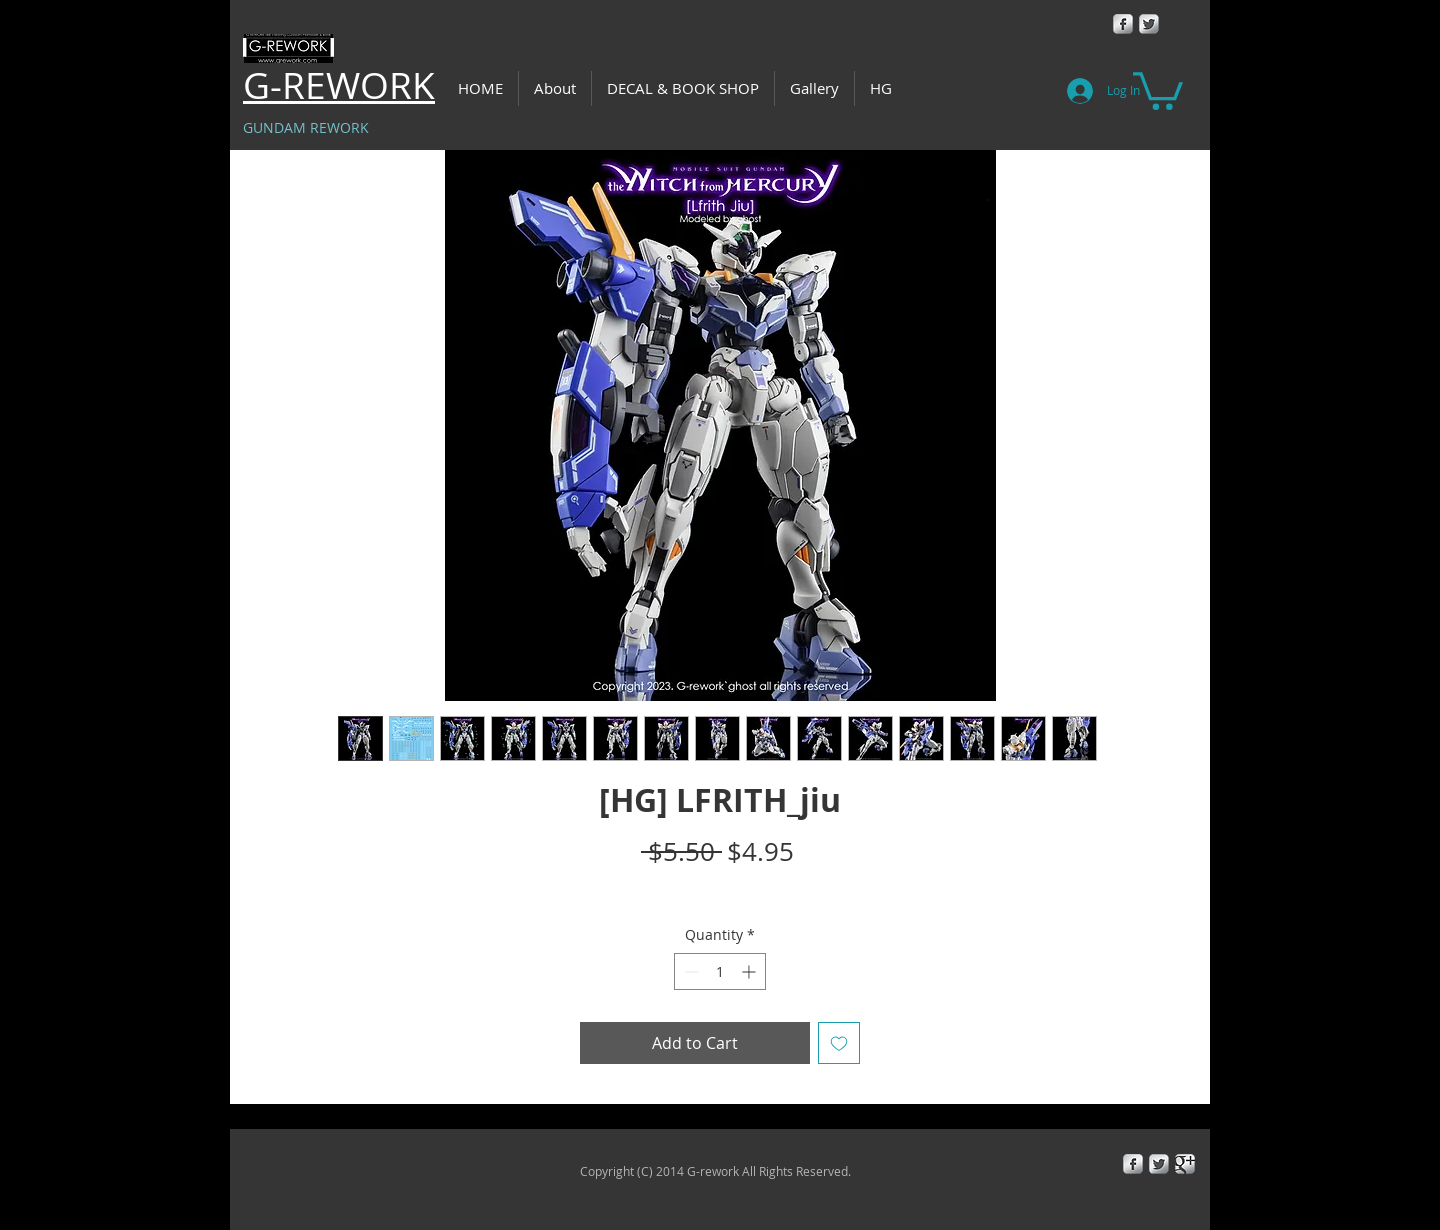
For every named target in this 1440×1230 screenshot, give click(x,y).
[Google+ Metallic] (1185, 1164)
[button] (1158, 89)
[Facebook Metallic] (1123, 24)
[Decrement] (689, 971)
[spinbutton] (720, 971)
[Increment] (750, 971)
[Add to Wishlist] (839, 1043)
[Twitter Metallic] (1149, 24)
